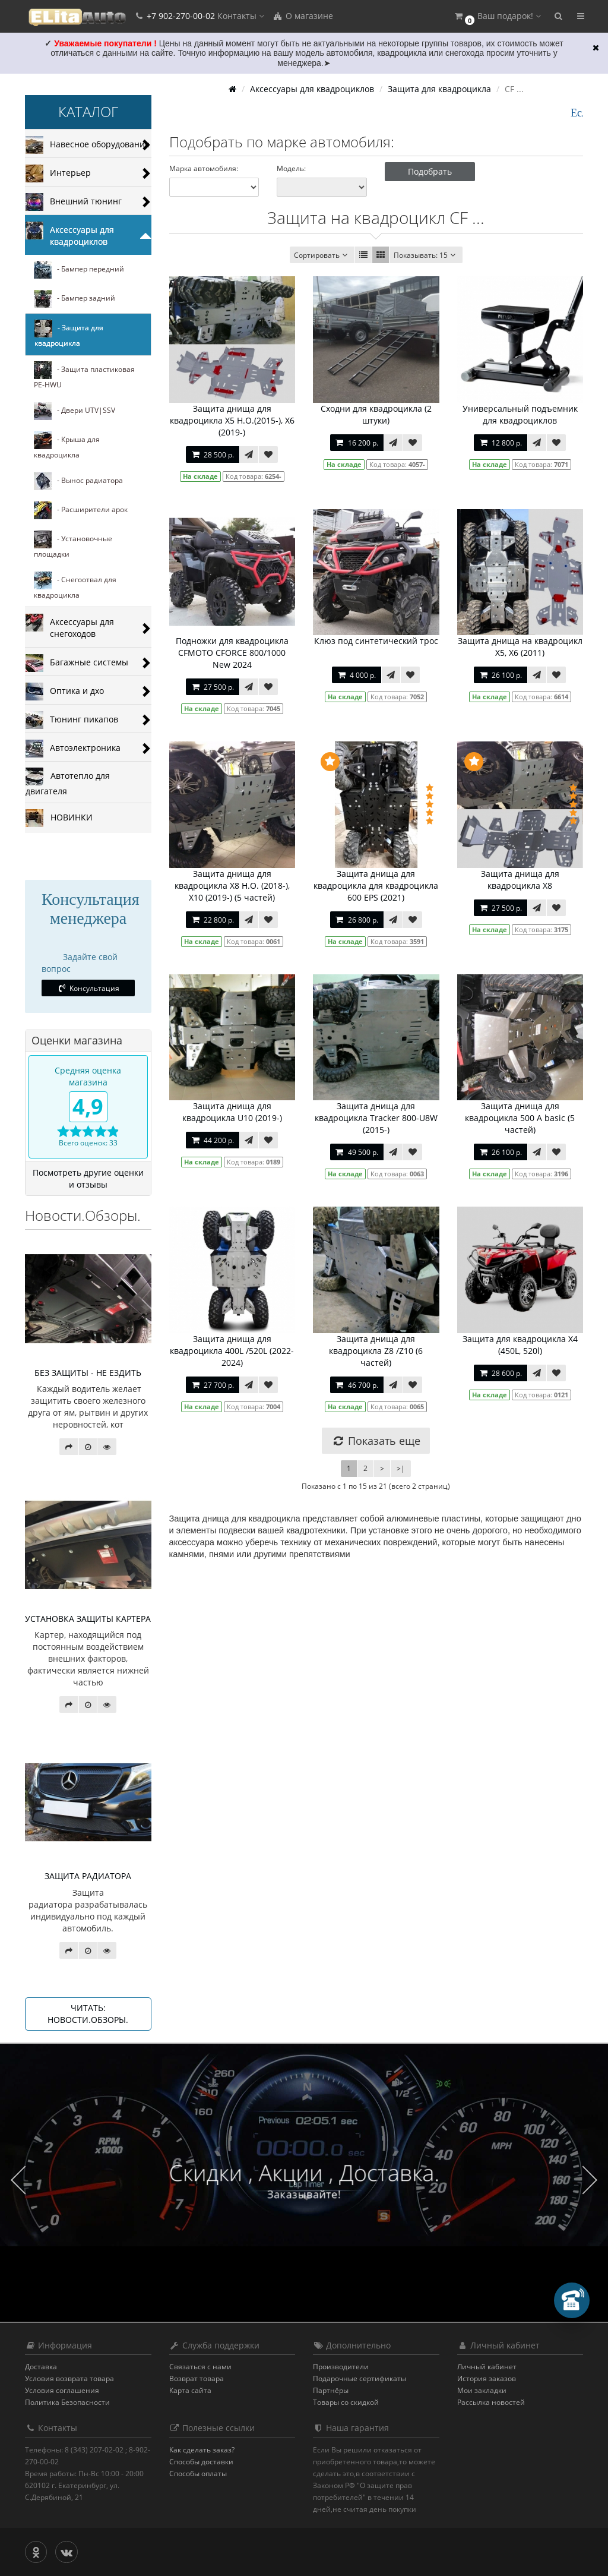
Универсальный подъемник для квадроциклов (520, 414)
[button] (497, 16)
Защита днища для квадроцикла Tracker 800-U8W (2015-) (376, 1117)
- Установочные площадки (73, 545)
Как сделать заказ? (202, 2450)
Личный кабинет (487, 2367)
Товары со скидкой (346, 2402)
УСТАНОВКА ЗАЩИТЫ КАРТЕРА (88, 1618)
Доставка (41, 2367)
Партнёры (331, 2390)
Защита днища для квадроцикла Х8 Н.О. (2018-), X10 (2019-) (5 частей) (232, 885)
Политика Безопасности (67, 2402)
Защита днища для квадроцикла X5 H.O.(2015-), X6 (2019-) (232, 420)
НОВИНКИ (59, 818)
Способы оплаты (198, 2473)
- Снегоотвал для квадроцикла (75, 586)
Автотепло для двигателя (68, 782)
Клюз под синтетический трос (376, 640)
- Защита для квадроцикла (68, 334)
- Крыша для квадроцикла (67, 445)
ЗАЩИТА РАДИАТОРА (88, 1876)
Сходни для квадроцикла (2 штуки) (376, 414)
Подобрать (430, 171)
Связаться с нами (200, 2367)
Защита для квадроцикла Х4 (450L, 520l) (520, 1344)
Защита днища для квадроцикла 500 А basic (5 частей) (520, 1117)
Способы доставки (201, 2462)
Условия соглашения (62, 2390)
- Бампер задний (74, 299)
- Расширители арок (81, 510)
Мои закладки (481, 2390)
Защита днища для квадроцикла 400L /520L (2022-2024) (232, 1350)
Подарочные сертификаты (359, 2378)
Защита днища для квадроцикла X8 (520, 879)
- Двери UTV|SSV (74, 411)
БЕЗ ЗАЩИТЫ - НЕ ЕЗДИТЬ (87, 1372)
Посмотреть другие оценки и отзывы (88, 1178)
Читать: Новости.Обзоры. (88, 2013)
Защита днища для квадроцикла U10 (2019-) (232, 1111)
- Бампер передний (79, 270)
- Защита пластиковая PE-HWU (84, 375)
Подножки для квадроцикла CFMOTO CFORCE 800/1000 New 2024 (232, 652)
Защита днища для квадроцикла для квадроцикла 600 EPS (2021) (376, 885)
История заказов (486, 2378)
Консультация (88, 988)
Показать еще (375, 1441)
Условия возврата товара (69, 2378)
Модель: (291, 168)
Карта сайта (190, 2390)
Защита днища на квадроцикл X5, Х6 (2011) (520, 646)
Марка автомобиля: (203, 168)
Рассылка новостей (491, 2402)
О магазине (303, 15)
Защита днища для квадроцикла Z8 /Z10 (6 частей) (376, 1350)
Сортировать (322, 255)
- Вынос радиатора (78, 481)
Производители (341, 2367)
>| (401, 1468)
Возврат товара (196, 2378)
